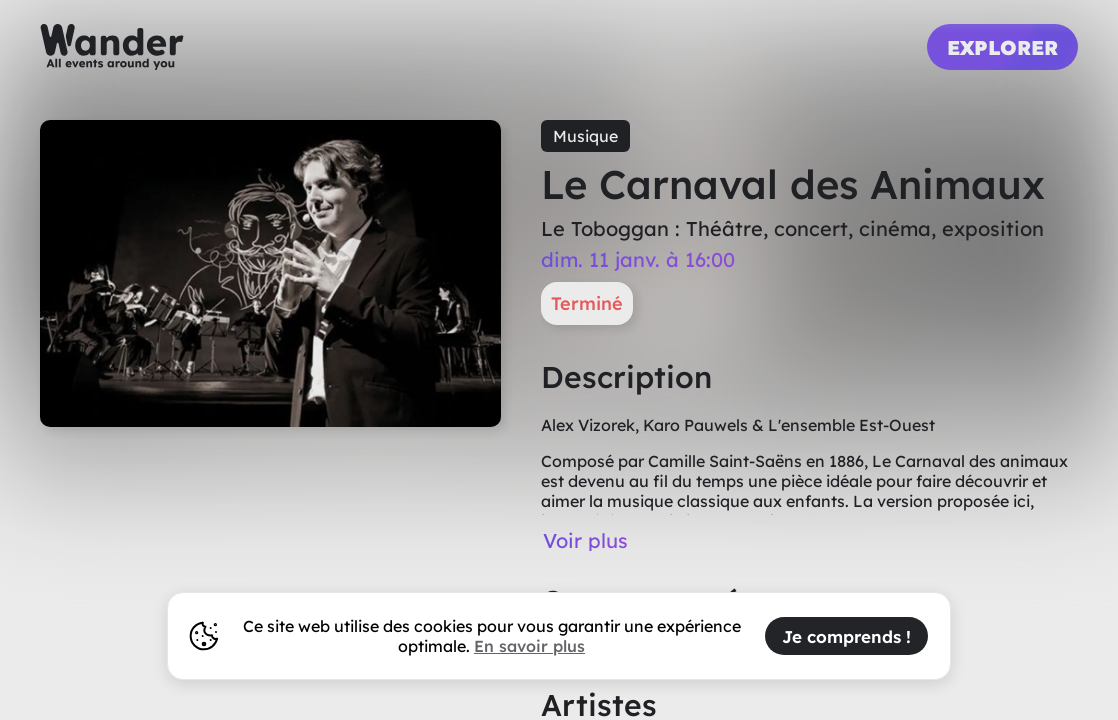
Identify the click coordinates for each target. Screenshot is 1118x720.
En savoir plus (529, 646)
